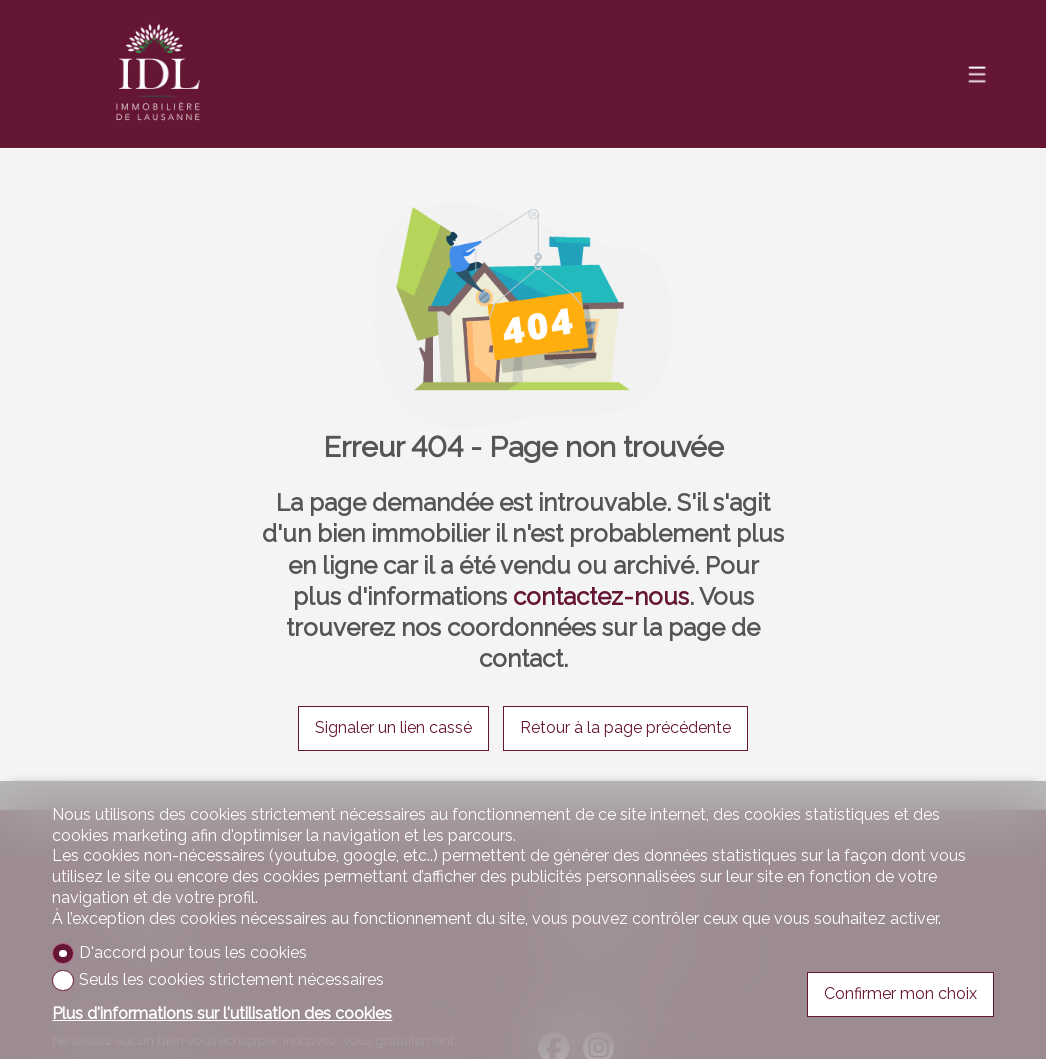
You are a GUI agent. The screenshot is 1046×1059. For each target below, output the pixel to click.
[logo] (158, 74)
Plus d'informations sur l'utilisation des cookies (222, 1013)
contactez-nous (601, 596)
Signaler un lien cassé (393, 727)
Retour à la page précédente (625, 727)
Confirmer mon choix (900, 993)
